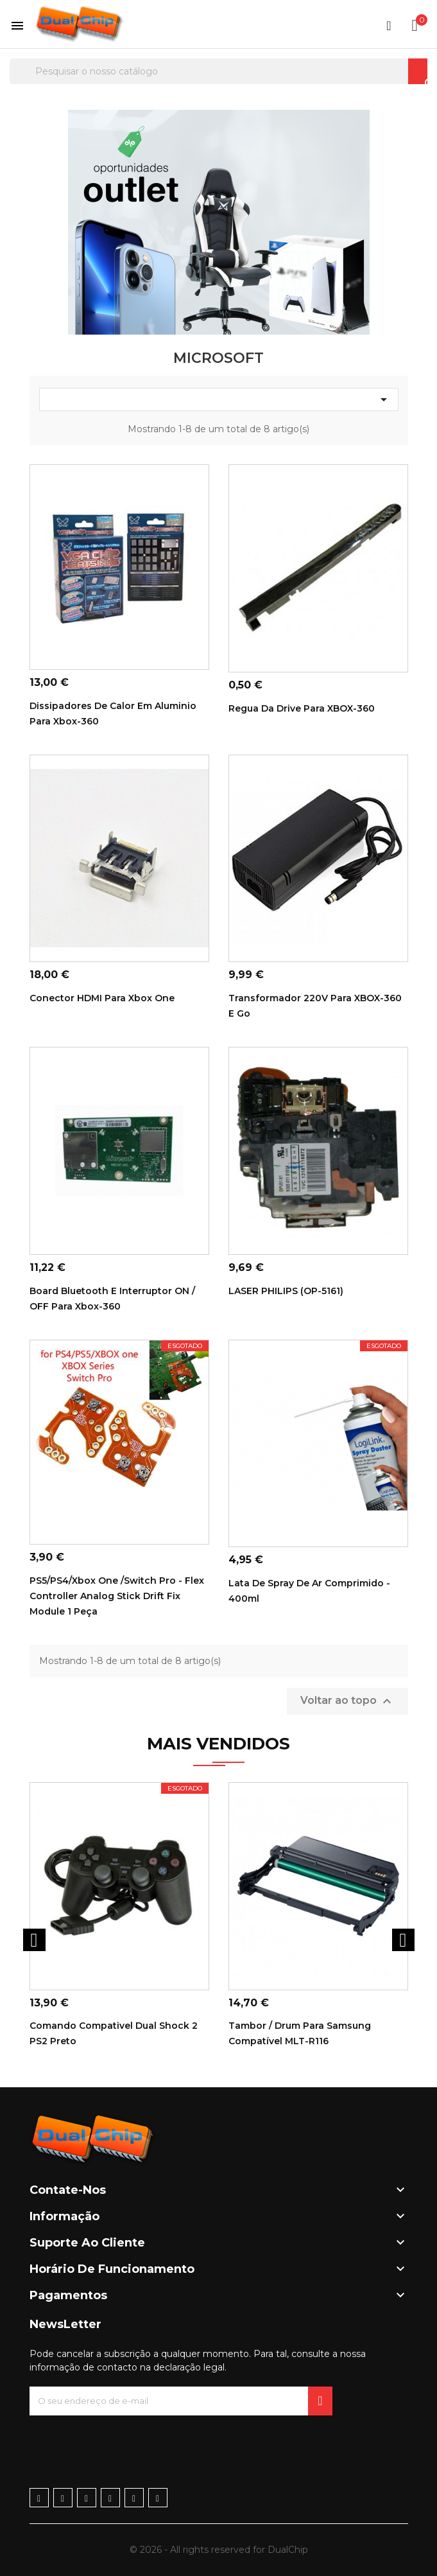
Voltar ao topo (347, 1701)
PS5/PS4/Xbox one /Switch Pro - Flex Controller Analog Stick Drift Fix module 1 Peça (117, 1596)
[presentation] (127, 2440)
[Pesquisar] (218, 71)
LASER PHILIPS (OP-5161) (285, 1291)
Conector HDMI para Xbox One (102, 998)
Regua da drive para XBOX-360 (301, 708)
